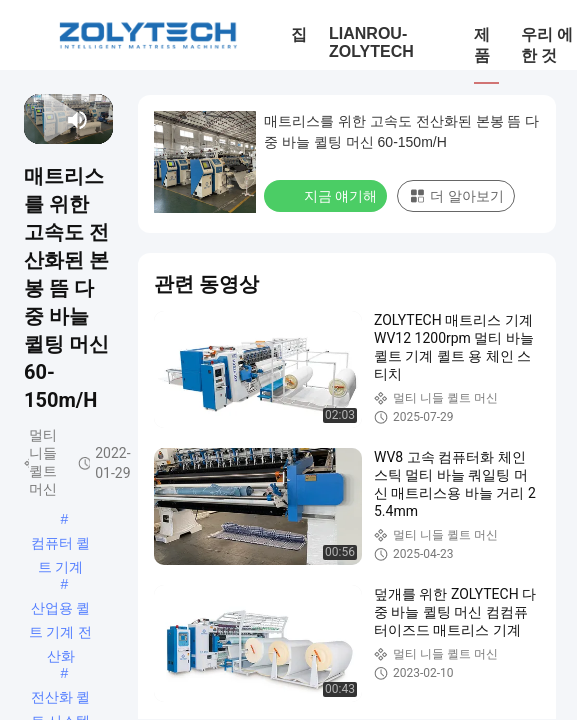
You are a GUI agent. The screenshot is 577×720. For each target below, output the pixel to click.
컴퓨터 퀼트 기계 (61, 545)
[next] (53, 120)
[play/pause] (43, 120)
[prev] (34, 120)
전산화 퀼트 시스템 (61, 699)
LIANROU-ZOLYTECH (371, 42)
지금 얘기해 (327, 195)
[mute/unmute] (78, 120)
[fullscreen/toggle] (102, 120)
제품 (482, 45)
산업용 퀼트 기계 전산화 (61, 610)
